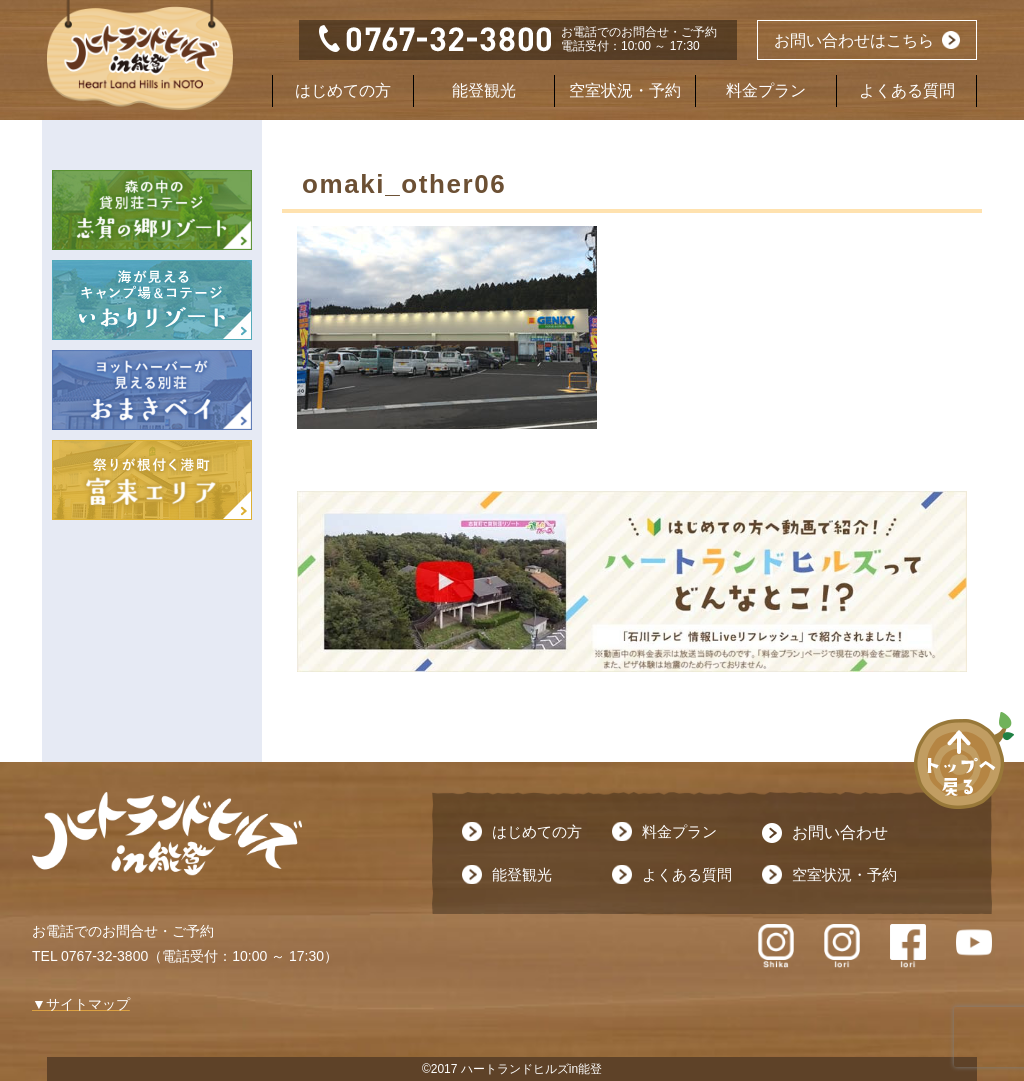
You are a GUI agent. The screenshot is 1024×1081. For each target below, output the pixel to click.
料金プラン (766, 90)
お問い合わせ (840, 832)
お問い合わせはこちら (854, 40)
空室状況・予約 (625, 90)
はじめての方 (343, 90)
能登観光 (484, 90)
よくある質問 (907, 90)
